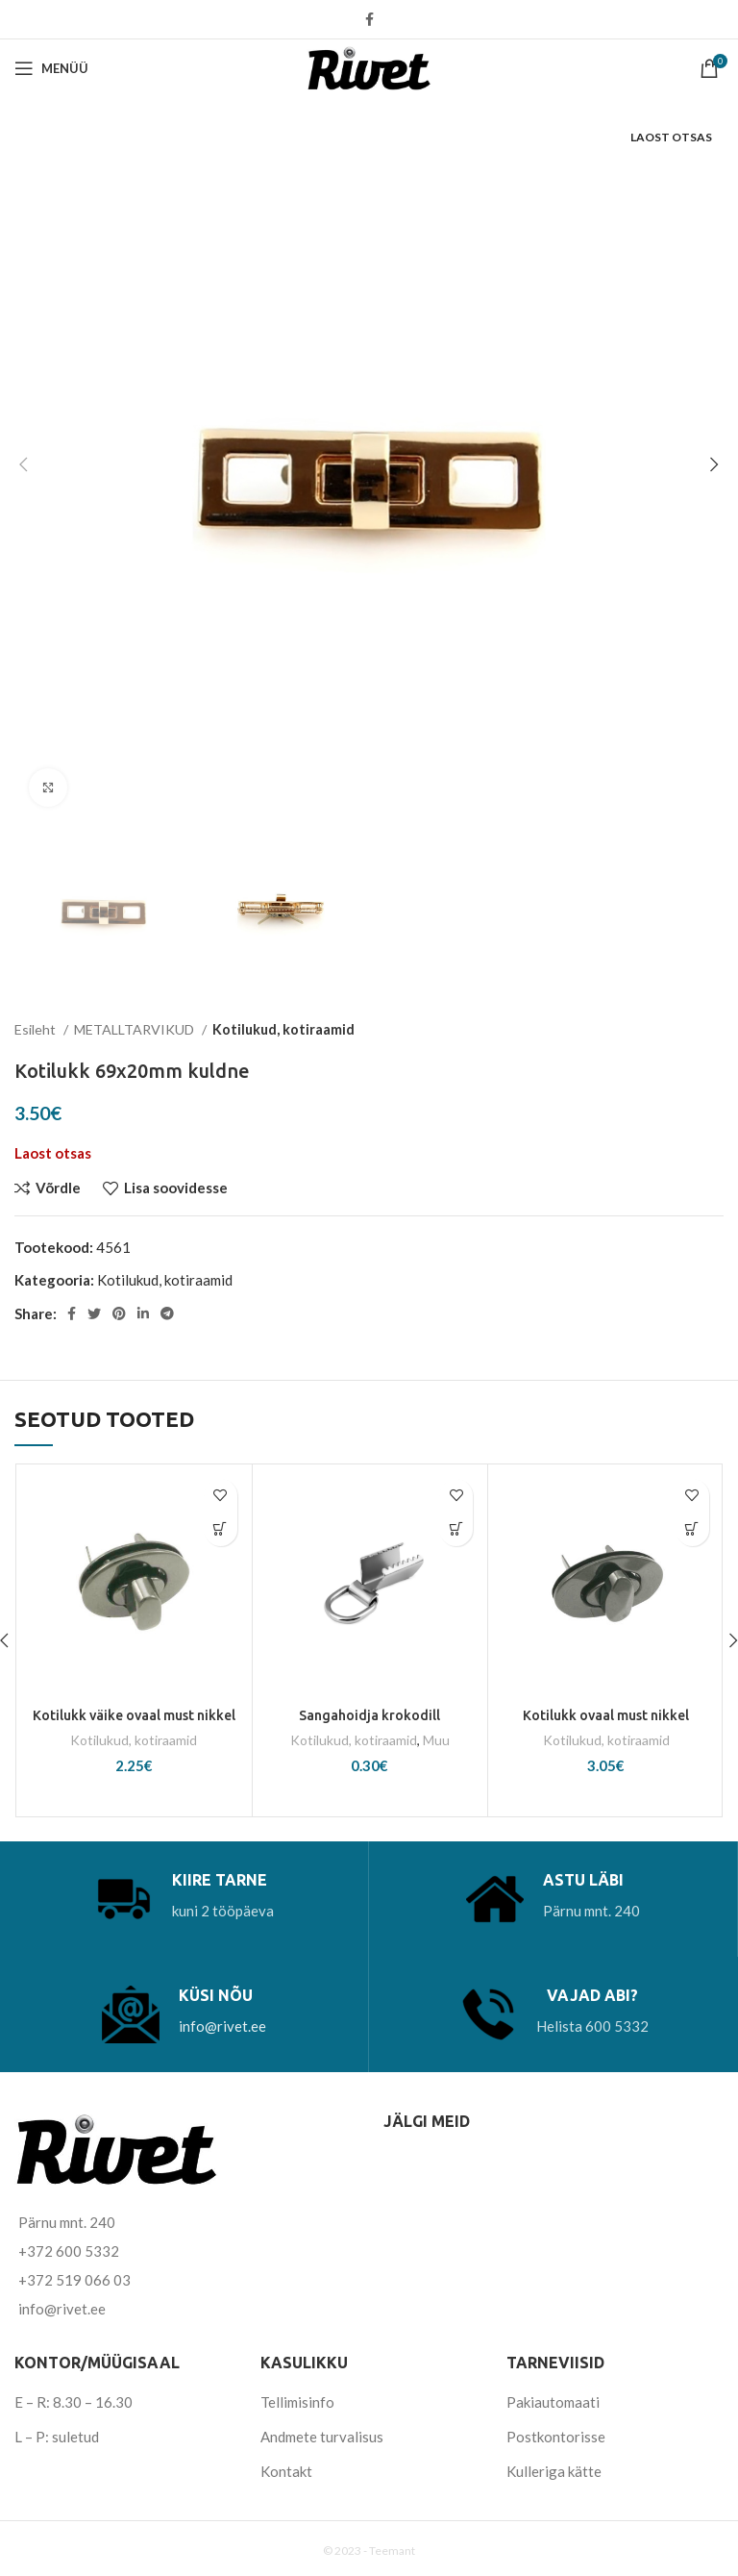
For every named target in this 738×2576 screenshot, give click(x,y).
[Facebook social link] (369, 19)
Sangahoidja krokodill (370, 1715)
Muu (437, 1740)
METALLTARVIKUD (135, 1029)
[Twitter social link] (94, 1313)
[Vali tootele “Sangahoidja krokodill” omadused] (456, 1529)
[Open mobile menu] (51, 68)
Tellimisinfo (297, 2401)
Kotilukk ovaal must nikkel (606, 1715)
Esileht (36, 1029)
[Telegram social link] (167, 1313)
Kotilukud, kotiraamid (283, 1029)
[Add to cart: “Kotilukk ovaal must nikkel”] (692, 1529)
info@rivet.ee (222, 2025)
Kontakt (286, 2470)
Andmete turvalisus (321, 2435)
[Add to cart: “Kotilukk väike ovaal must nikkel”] (220, 1529)
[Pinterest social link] (119, 1313)
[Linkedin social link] (143, 1313)
